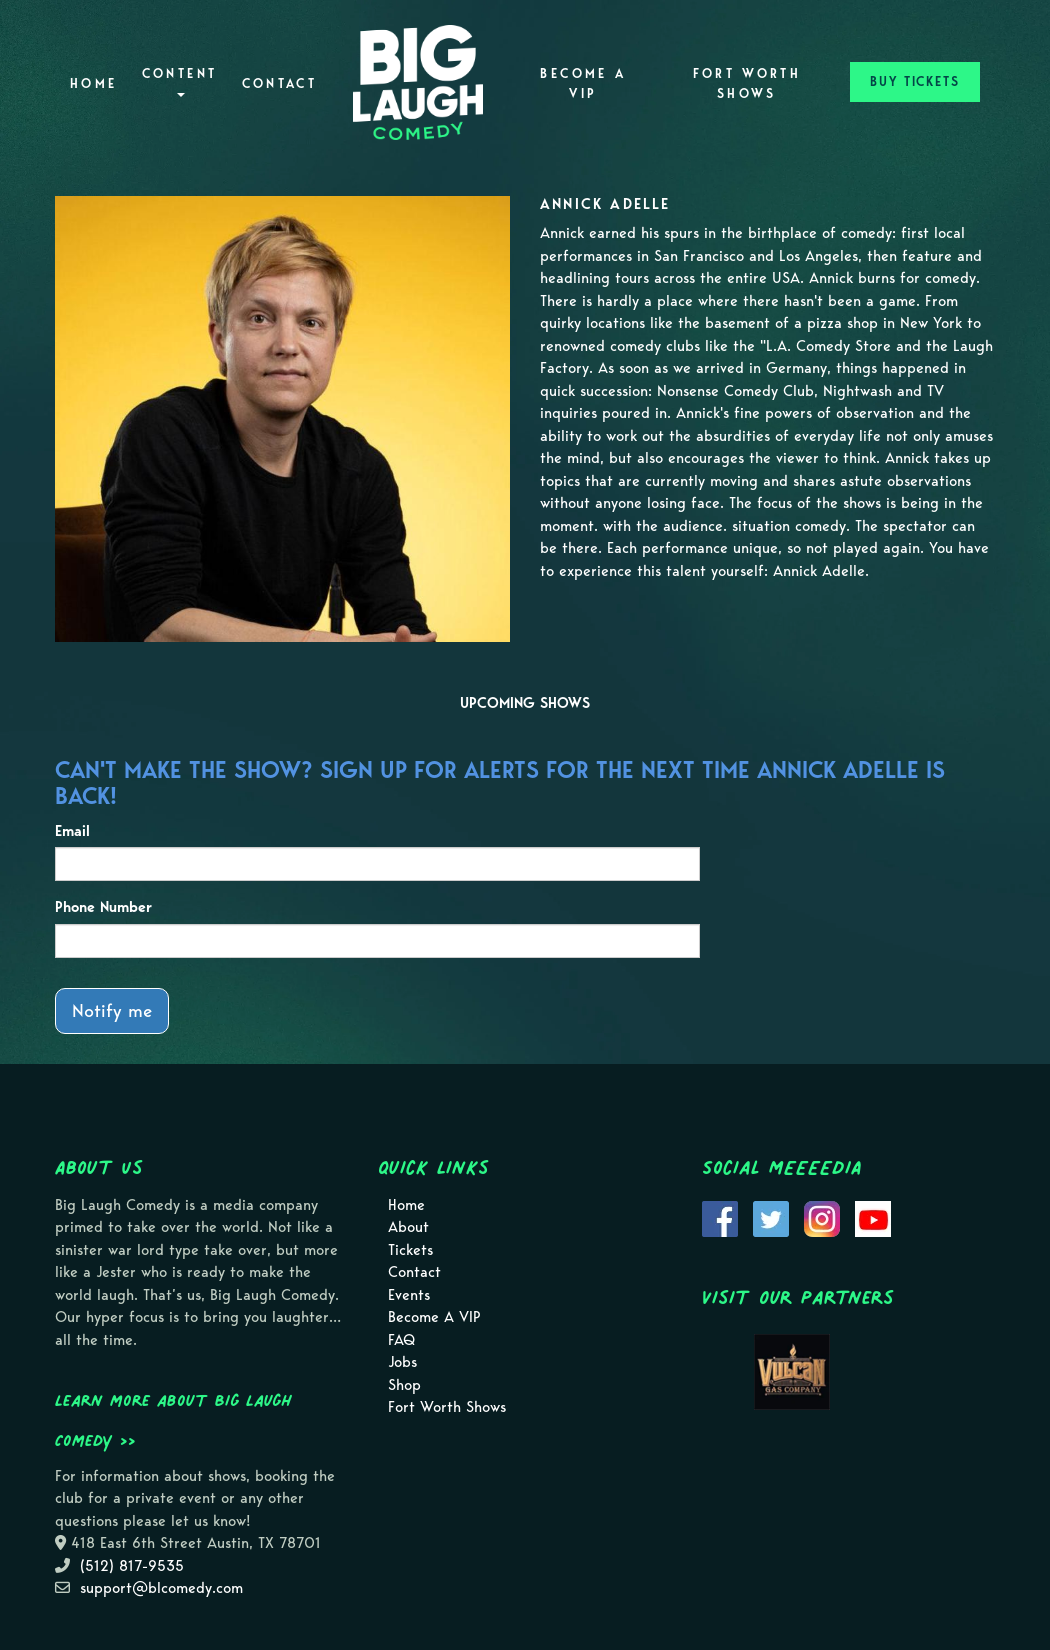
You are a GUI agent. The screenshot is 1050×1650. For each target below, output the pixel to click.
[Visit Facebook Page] (720, 1217)
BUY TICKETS (915, 81)
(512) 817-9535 (132, 1566)
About (408, 1227)
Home (93, 83)
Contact (280, 83)
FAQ (401, 1340)
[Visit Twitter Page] (771, 1217)
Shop (404, 1385)
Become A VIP (583, 83)
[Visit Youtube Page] (873, 1217)
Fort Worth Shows (747, 83)
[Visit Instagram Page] (822, 1217)
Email (72, 831)
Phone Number (103, 907)
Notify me (112, 1010)
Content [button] (180, 81)
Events (409, 1295)
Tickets (410, 1250)
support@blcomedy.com (161, 1588)
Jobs (402, 1362)
